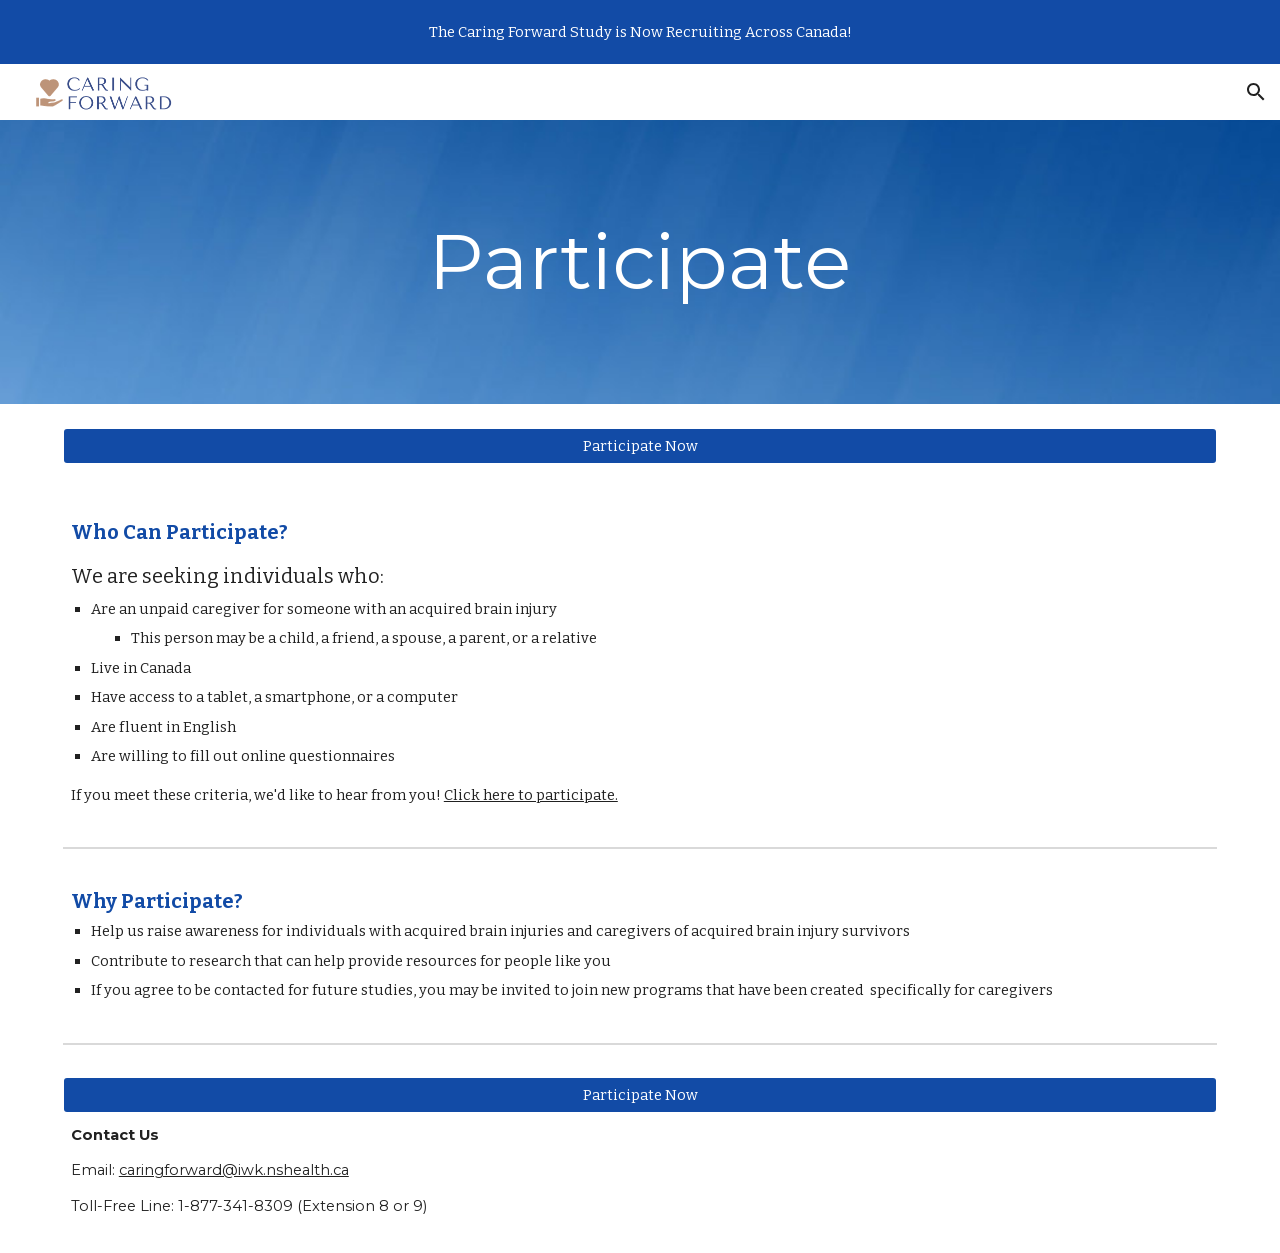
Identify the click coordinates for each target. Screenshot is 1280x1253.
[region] (640, 32)
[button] (1256, 92)
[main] (640, 262)
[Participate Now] (640, 445)
